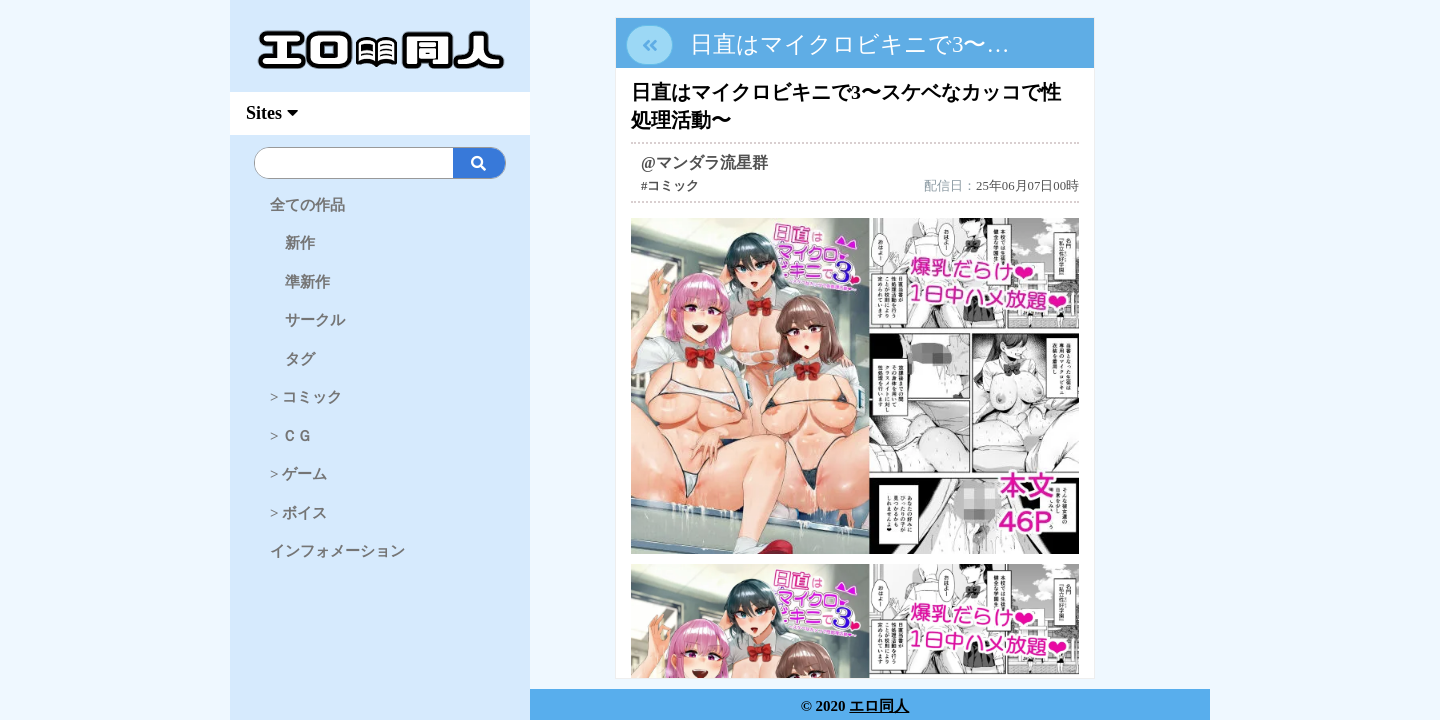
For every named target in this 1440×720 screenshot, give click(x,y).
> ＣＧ (291, 436)
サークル (307, 320)
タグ (292, 359)
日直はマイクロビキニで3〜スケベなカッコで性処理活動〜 (1003, 44)
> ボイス (298, 513)
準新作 (300, 282)
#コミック (670, 186)
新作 (292, 243)
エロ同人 (879, 706)
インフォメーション (337, 551)
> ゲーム (298, 474)
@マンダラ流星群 (704, 162)
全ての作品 (307, 205)
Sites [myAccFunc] (272, 113)
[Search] (413, 163)
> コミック (306, 397)
